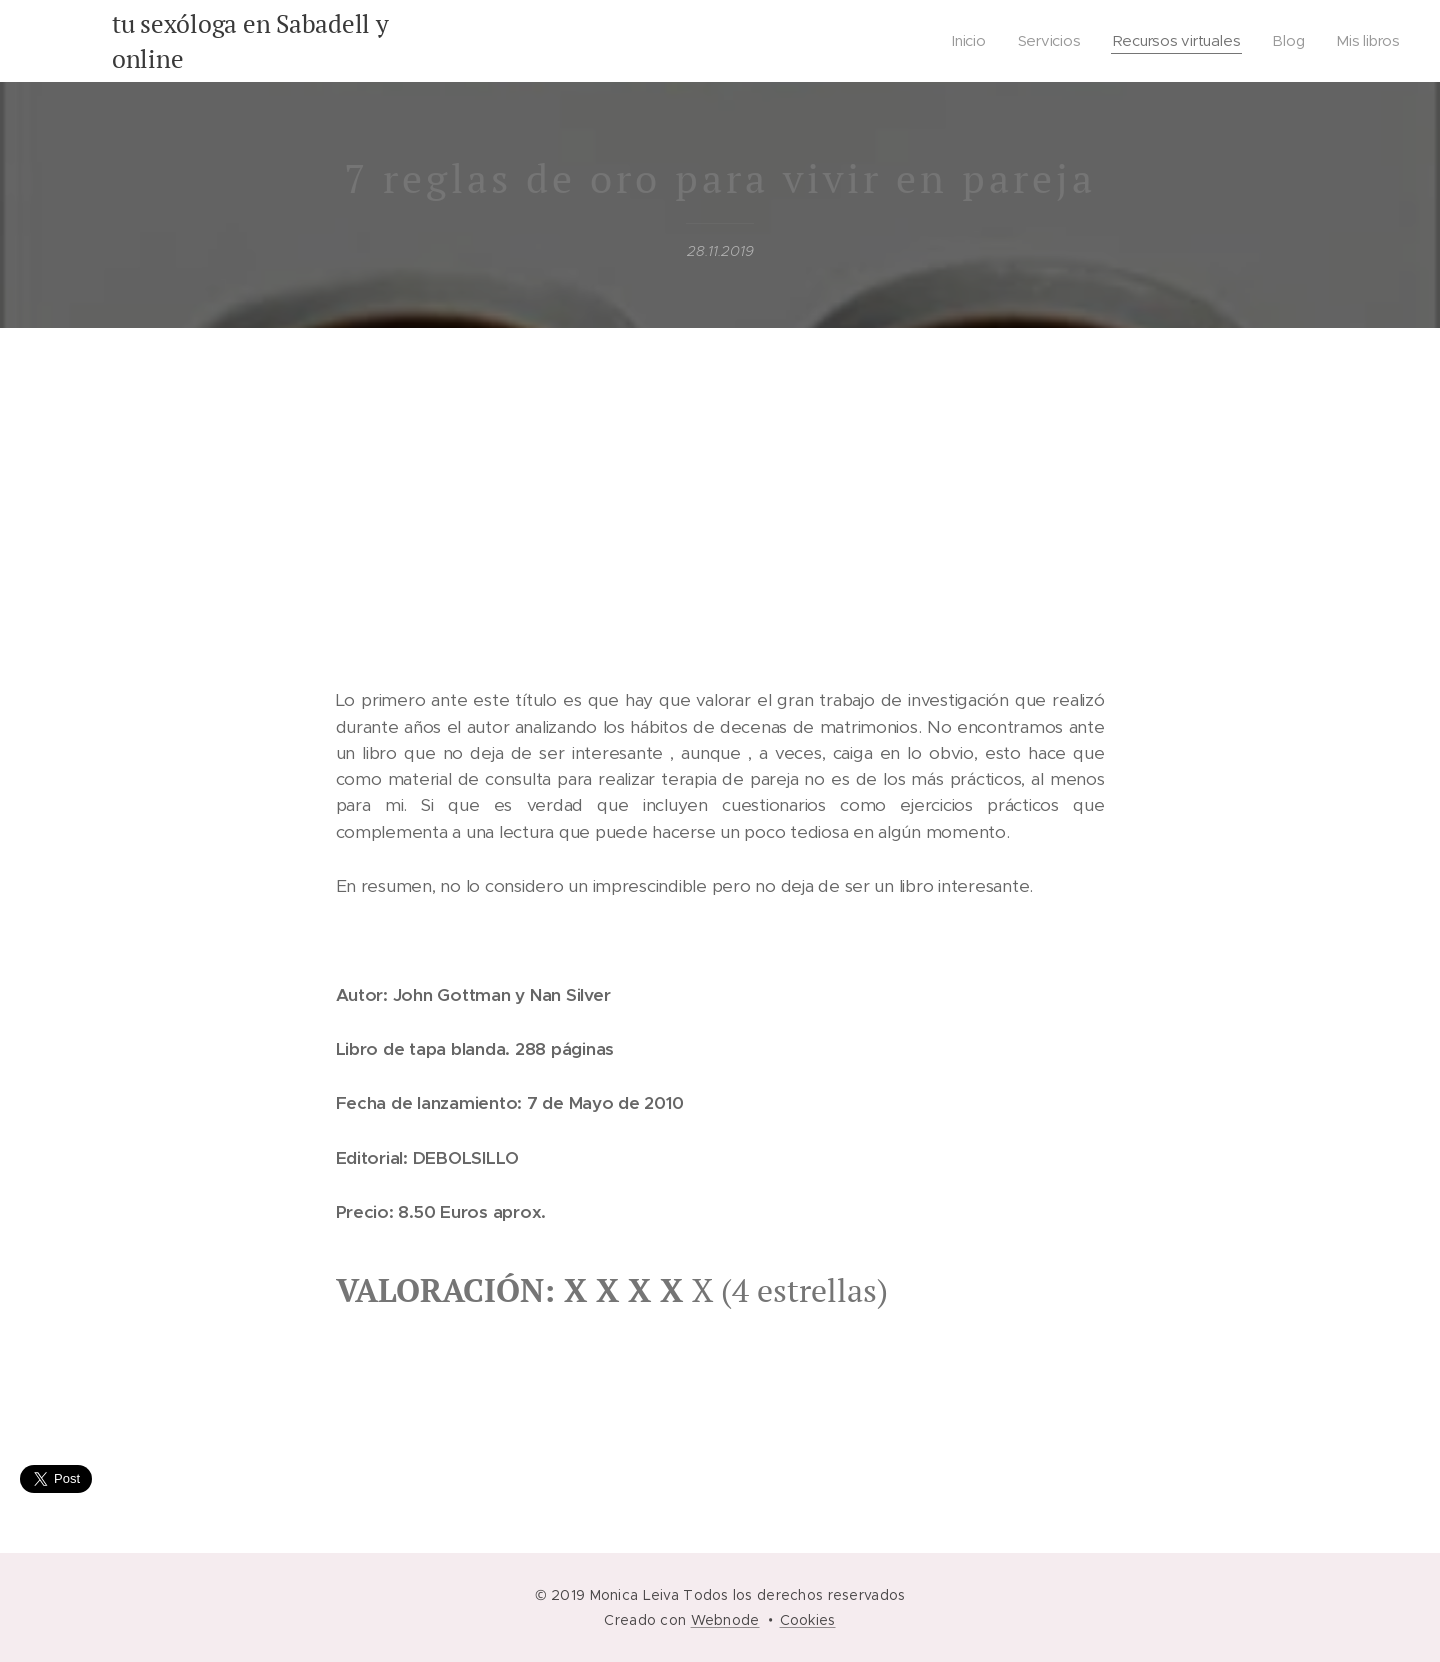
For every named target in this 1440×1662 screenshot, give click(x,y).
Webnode (725, 1620)
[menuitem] (971, 41)
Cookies (808, 1620)
